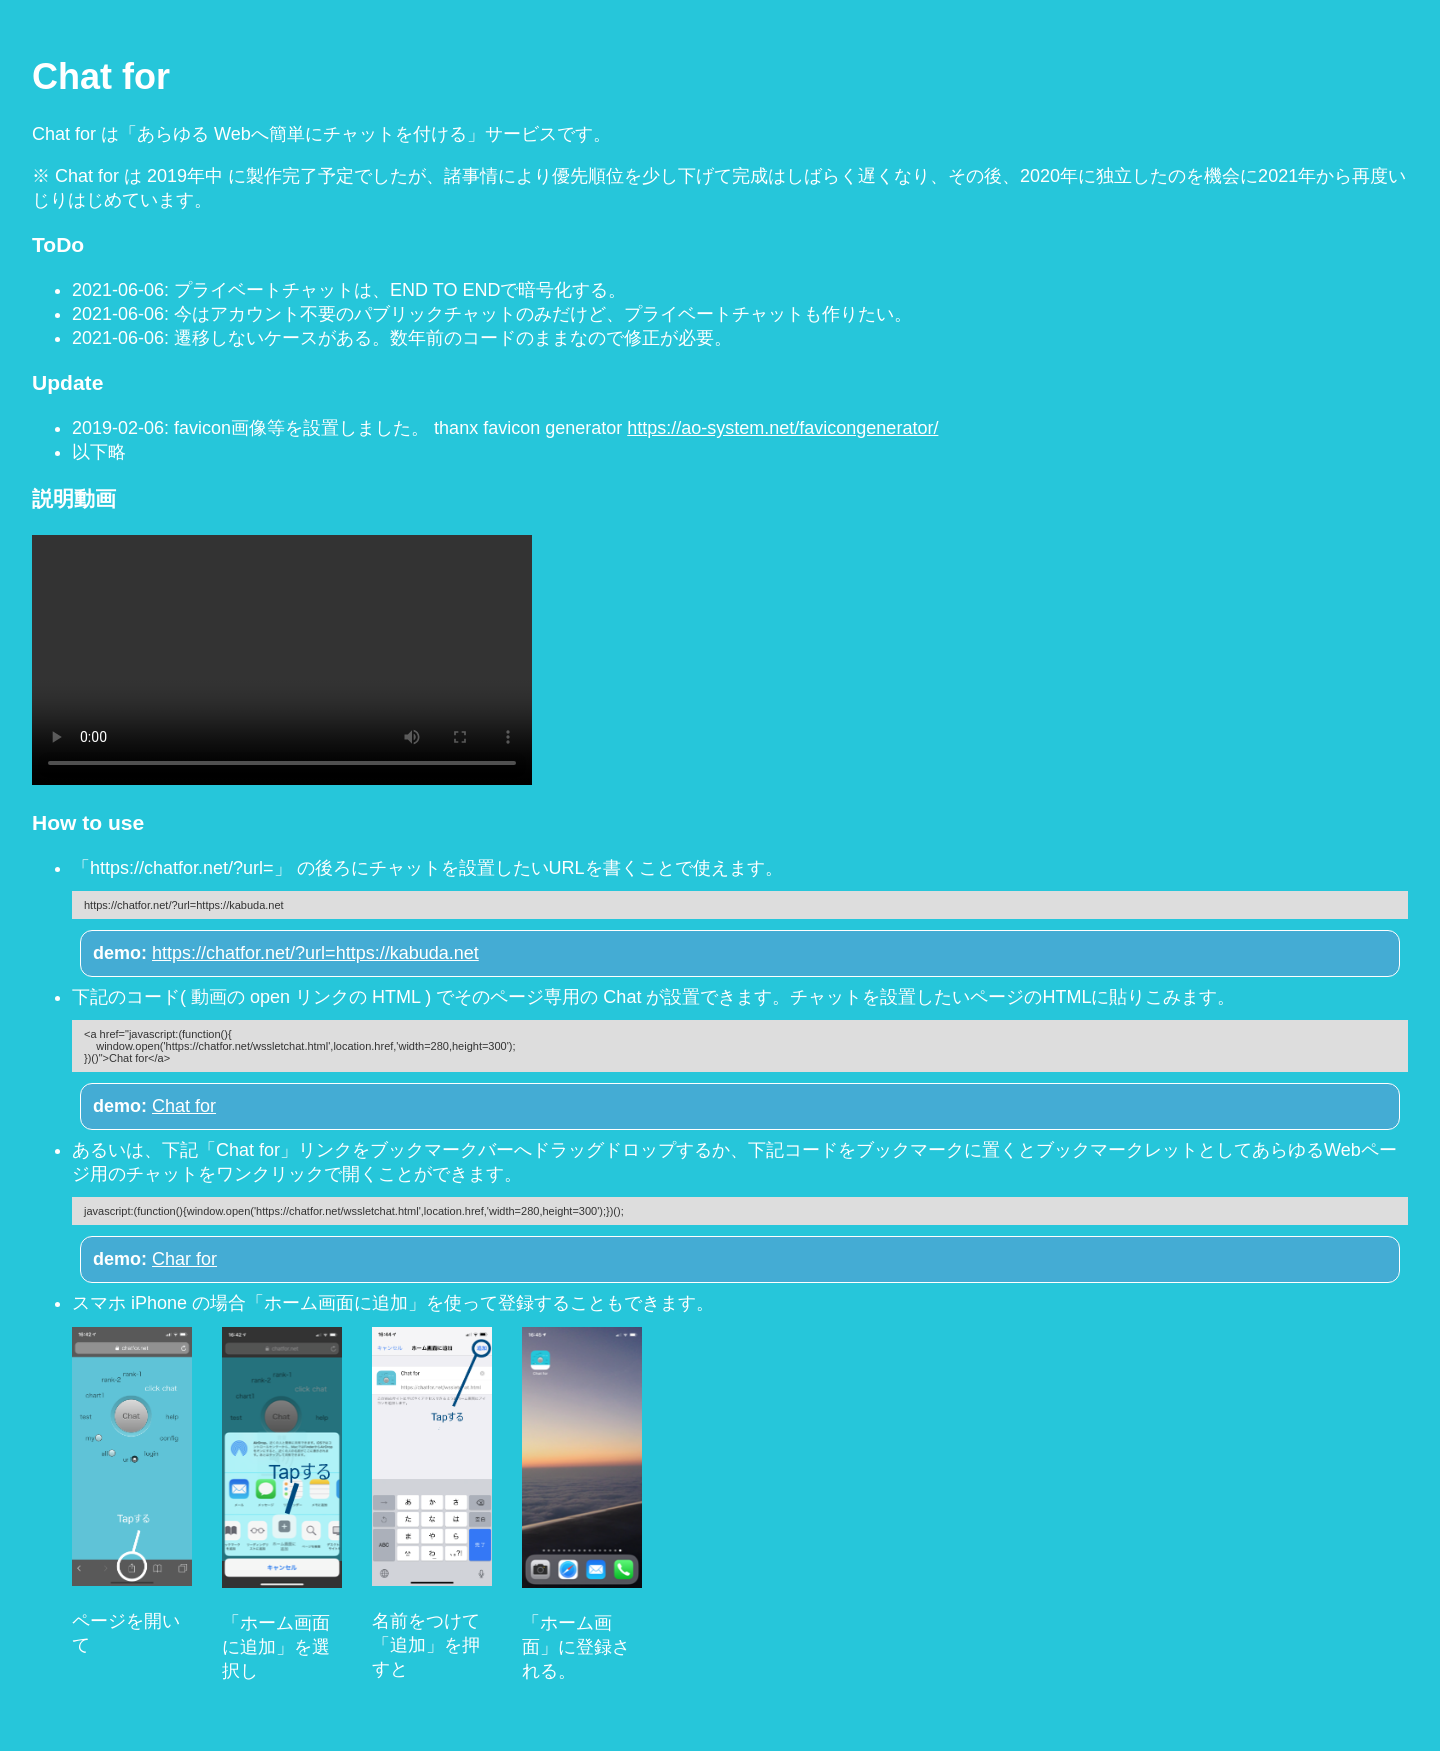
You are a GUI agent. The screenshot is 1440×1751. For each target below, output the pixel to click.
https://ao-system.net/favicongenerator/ (782, 428)
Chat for (184, 1106)
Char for (184, 1259)
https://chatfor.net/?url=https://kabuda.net (315, 953)
